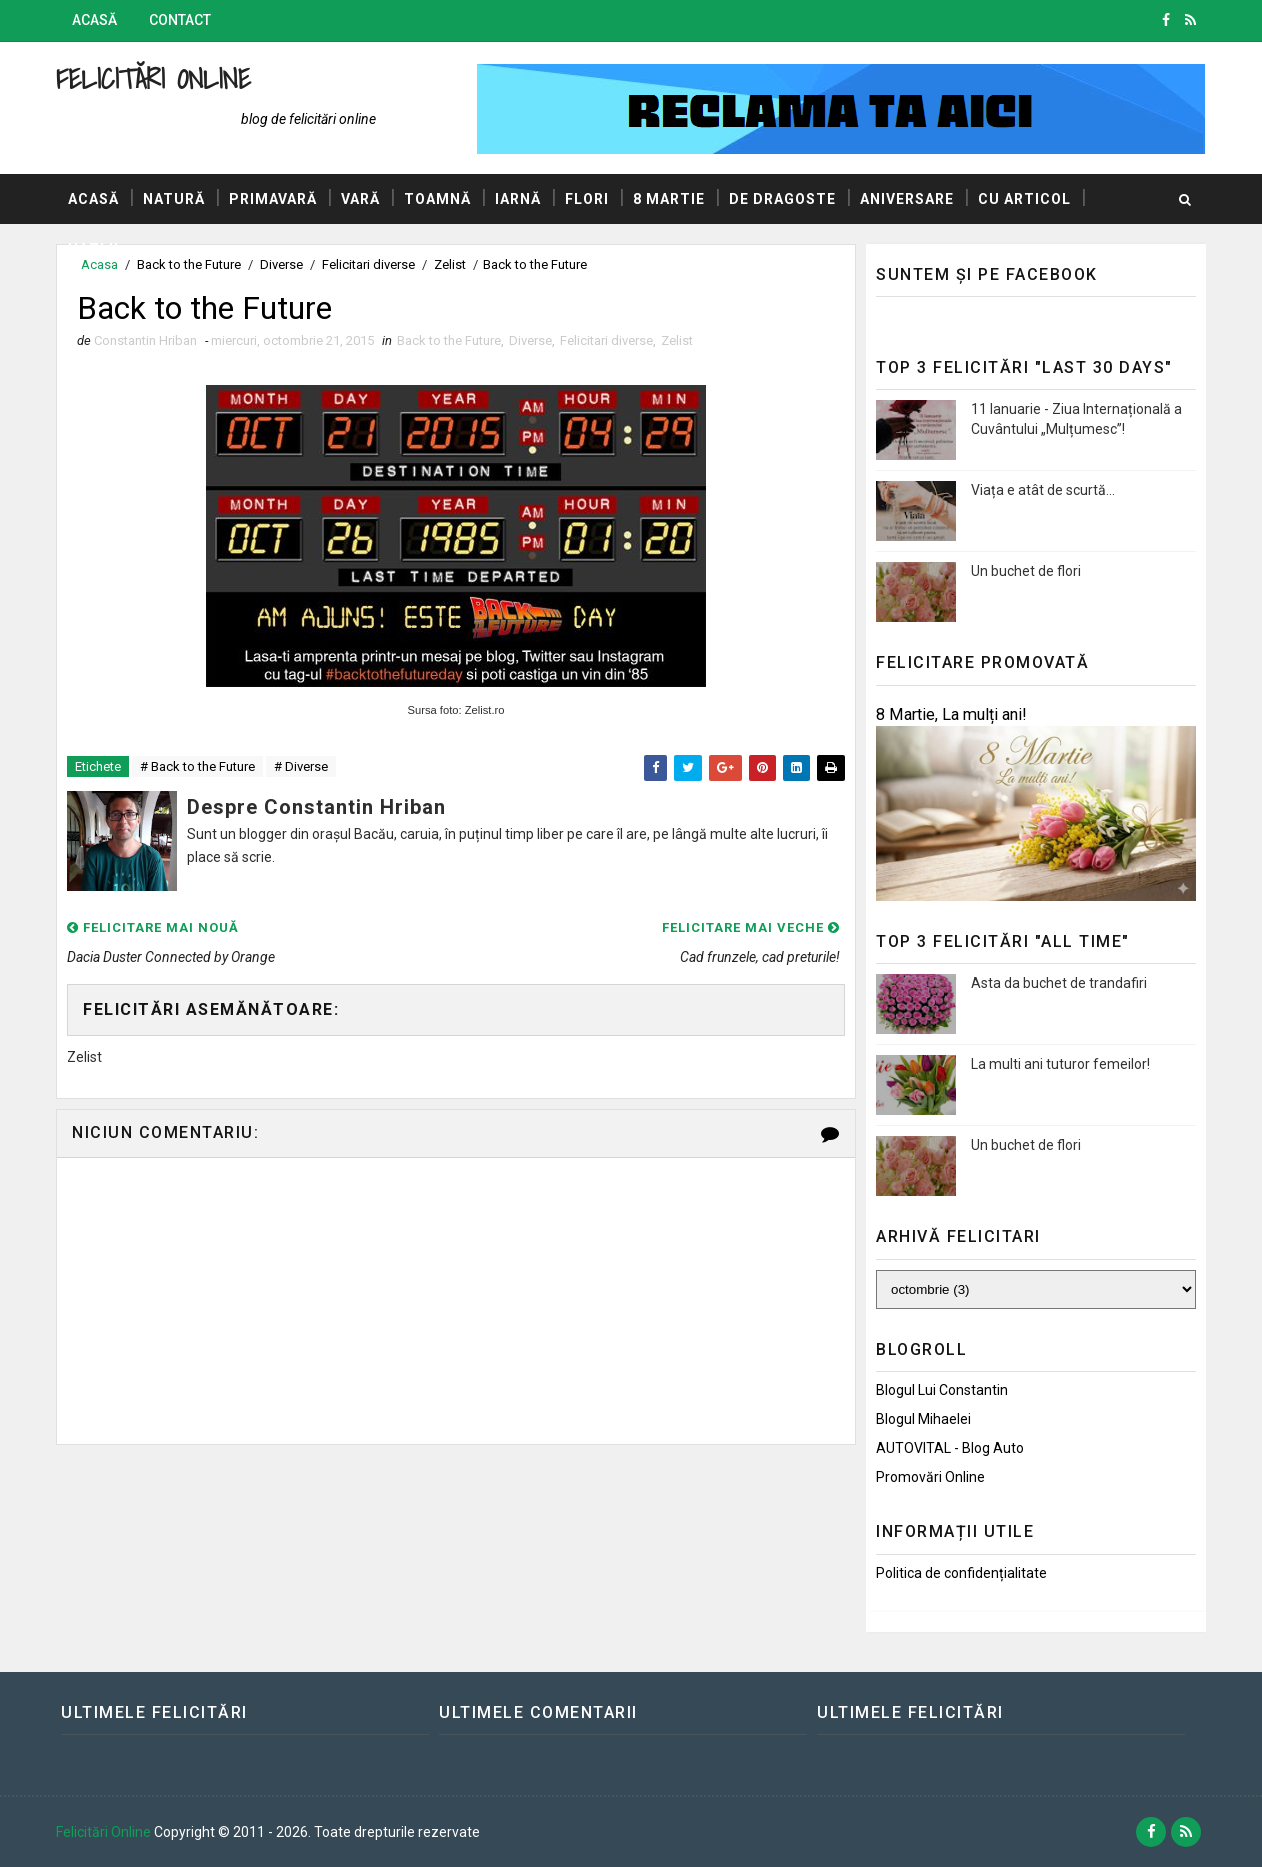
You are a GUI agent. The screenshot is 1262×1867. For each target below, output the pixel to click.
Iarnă (518, 199)
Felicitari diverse (606, 340)
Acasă (94, 20)
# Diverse (301, 766)
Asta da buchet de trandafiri (1059, 983)
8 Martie (669, 199)
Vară (360, 199)
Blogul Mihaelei (923, 1419)
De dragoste (782, 199)
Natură (174, 199)
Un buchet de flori (1026, 571)
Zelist (677, 340)
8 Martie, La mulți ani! (951, 714)
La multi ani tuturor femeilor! (1060, 1064)
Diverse (530, 340)
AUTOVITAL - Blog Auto (950, 1448)
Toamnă (437, 199)
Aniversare (907, 199)
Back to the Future (449, 340)
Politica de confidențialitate (961, 1573)
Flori (587, 199)
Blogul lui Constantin (942, 1390)
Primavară (273, 199)
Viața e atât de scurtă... (1043, 490)
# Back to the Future (197, 766)
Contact (180, 20)
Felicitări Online (153, 78)
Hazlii (93, 249)
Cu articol (1024, 199)
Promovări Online (930, 1477)
